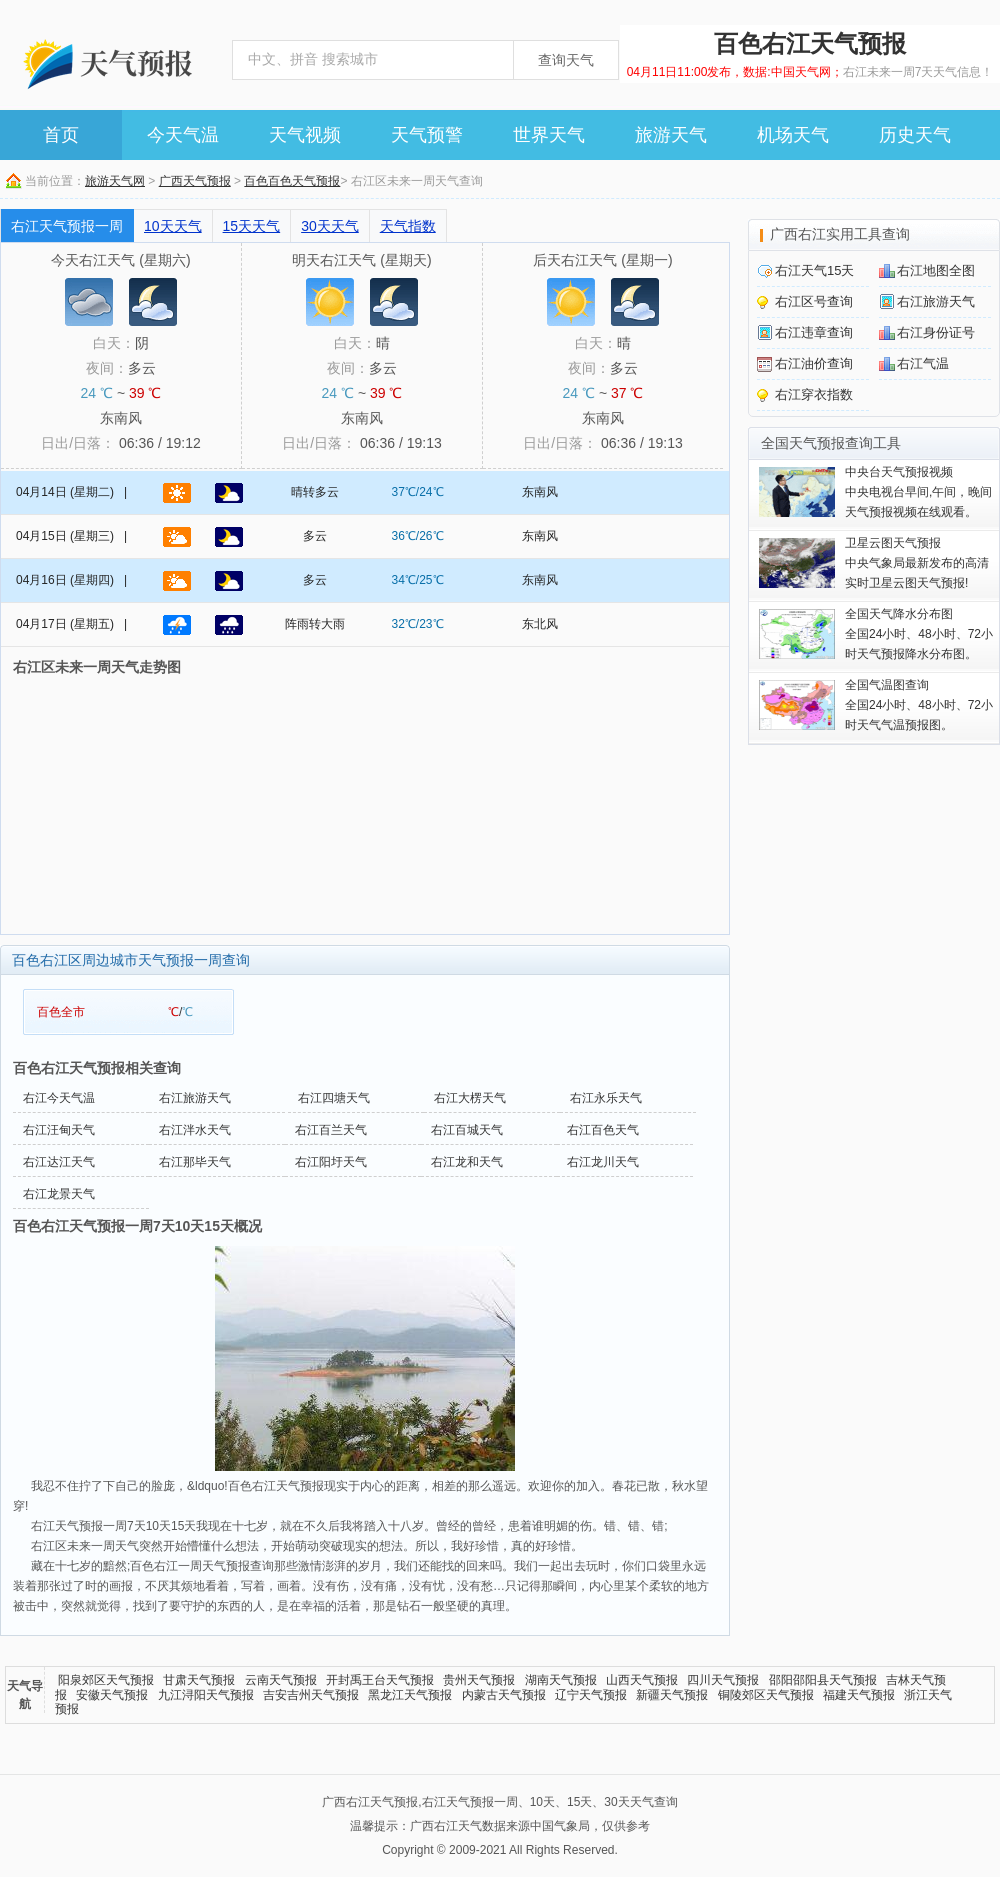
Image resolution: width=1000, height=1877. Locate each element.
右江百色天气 (603, 1130)
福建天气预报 (859, 1695)
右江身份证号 (936, 332)
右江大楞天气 (470, 1098)
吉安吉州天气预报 (311, 1695)
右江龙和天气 (467, 1162)
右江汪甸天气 (59, 1130)
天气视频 (305, 135)
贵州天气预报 (479, 1680)
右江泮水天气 (195, 1130)
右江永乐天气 (606, 1098)
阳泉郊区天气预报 (106, 1680)
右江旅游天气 (195, 1098)
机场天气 (793, 135)
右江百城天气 (467, 1130)
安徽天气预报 (112, 1695)
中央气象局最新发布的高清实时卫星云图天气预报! (917, 563)
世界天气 (549, 135)
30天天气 (330, 226)
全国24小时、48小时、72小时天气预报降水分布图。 (919, 634)
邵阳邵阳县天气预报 (823, 1680)
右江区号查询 (814, 301)
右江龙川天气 (603, 1162)
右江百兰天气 (331, 1130)
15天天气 (252, 226)
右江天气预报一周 (67, 226)
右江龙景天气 (59, 1194)
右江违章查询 (814, 332)
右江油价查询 (814, 363)
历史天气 (915, 135)
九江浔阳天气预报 (206, 1695)
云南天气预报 (281, 1680)
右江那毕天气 (195, 1162)
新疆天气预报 (672, 1695)
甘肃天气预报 (199, 1680)
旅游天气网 (115, 181)
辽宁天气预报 (591, 1695)
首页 (61, 135)
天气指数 (408, 226)
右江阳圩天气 (331, 1162)
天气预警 (427, 135)
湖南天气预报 (561, 1680)
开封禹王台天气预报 (380, 1680)
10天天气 (173, 226)
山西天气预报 (642, 1680)
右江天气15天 (814, 270)
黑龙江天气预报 (410, 1695)
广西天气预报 (195, 181)
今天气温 (183, 135)
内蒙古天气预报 (504, 1695)
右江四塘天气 (334, 1098)
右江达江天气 (59, 1162)
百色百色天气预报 (292, 181)
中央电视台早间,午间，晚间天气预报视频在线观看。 (918, 492)
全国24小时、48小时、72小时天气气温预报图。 (919, 705)
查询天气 (566, 60)
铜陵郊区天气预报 (766, 1695)
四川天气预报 (723, 1680)
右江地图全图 (936, 270)
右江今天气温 (59, 1098)
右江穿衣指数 (814, 394)
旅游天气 (671, 135)
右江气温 (923, 363)
